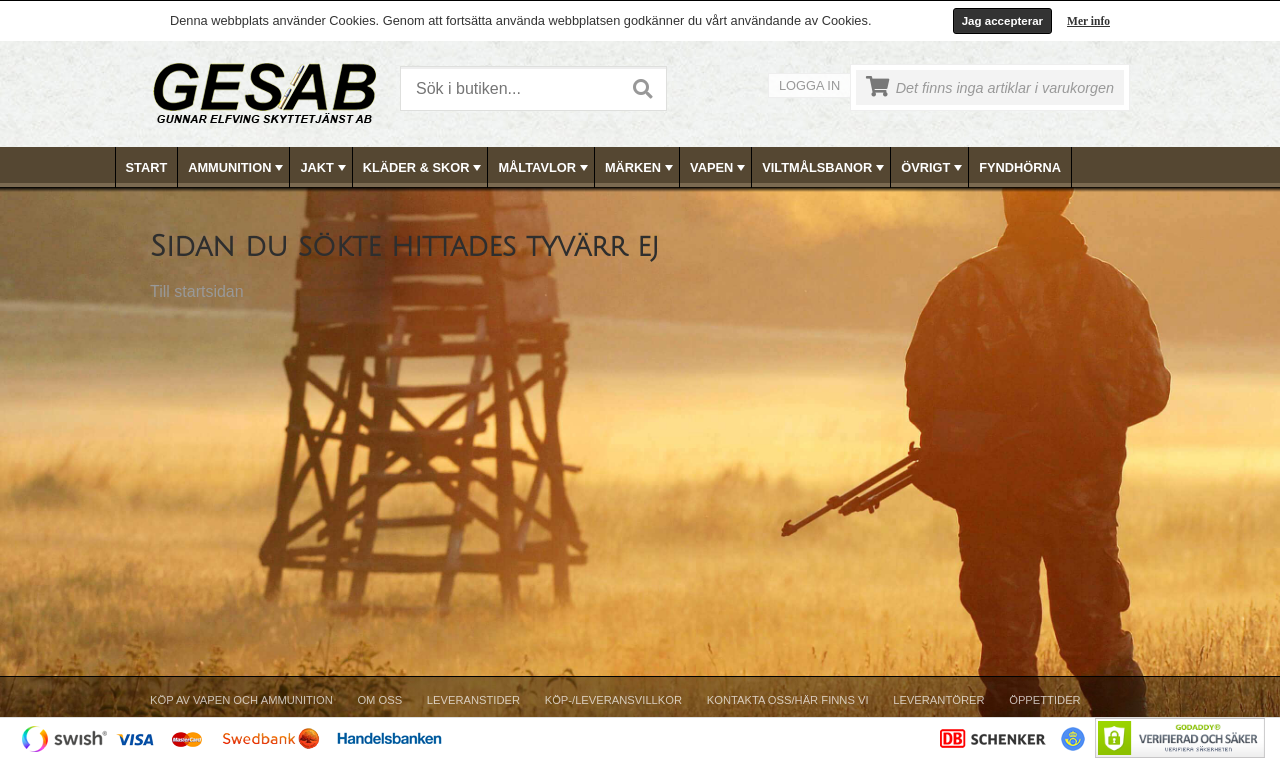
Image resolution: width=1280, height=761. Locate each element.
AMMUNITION (237, 168)
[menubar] (641, 167)
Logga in (809, 85)
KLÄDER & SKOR (424, 168)
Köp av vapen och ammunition (241, 700)
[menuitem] (147, 167)
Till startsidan (197, 291)
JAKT (324, 168)
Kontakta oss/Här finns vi (788, 700)
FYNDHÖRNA (1020, 167)
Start (147, 167)
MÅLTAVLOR (544, 168)
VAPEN (719, 168)
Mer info (1088, 21)
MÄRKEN (641, 168)
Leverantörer (938, 700)
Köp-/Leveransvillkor (613, 700)
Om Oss (379, 700)
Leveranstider (473, 700)
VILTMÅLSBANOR (825, 168)
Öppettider (1044, 700)
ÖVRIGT (933, 168)
